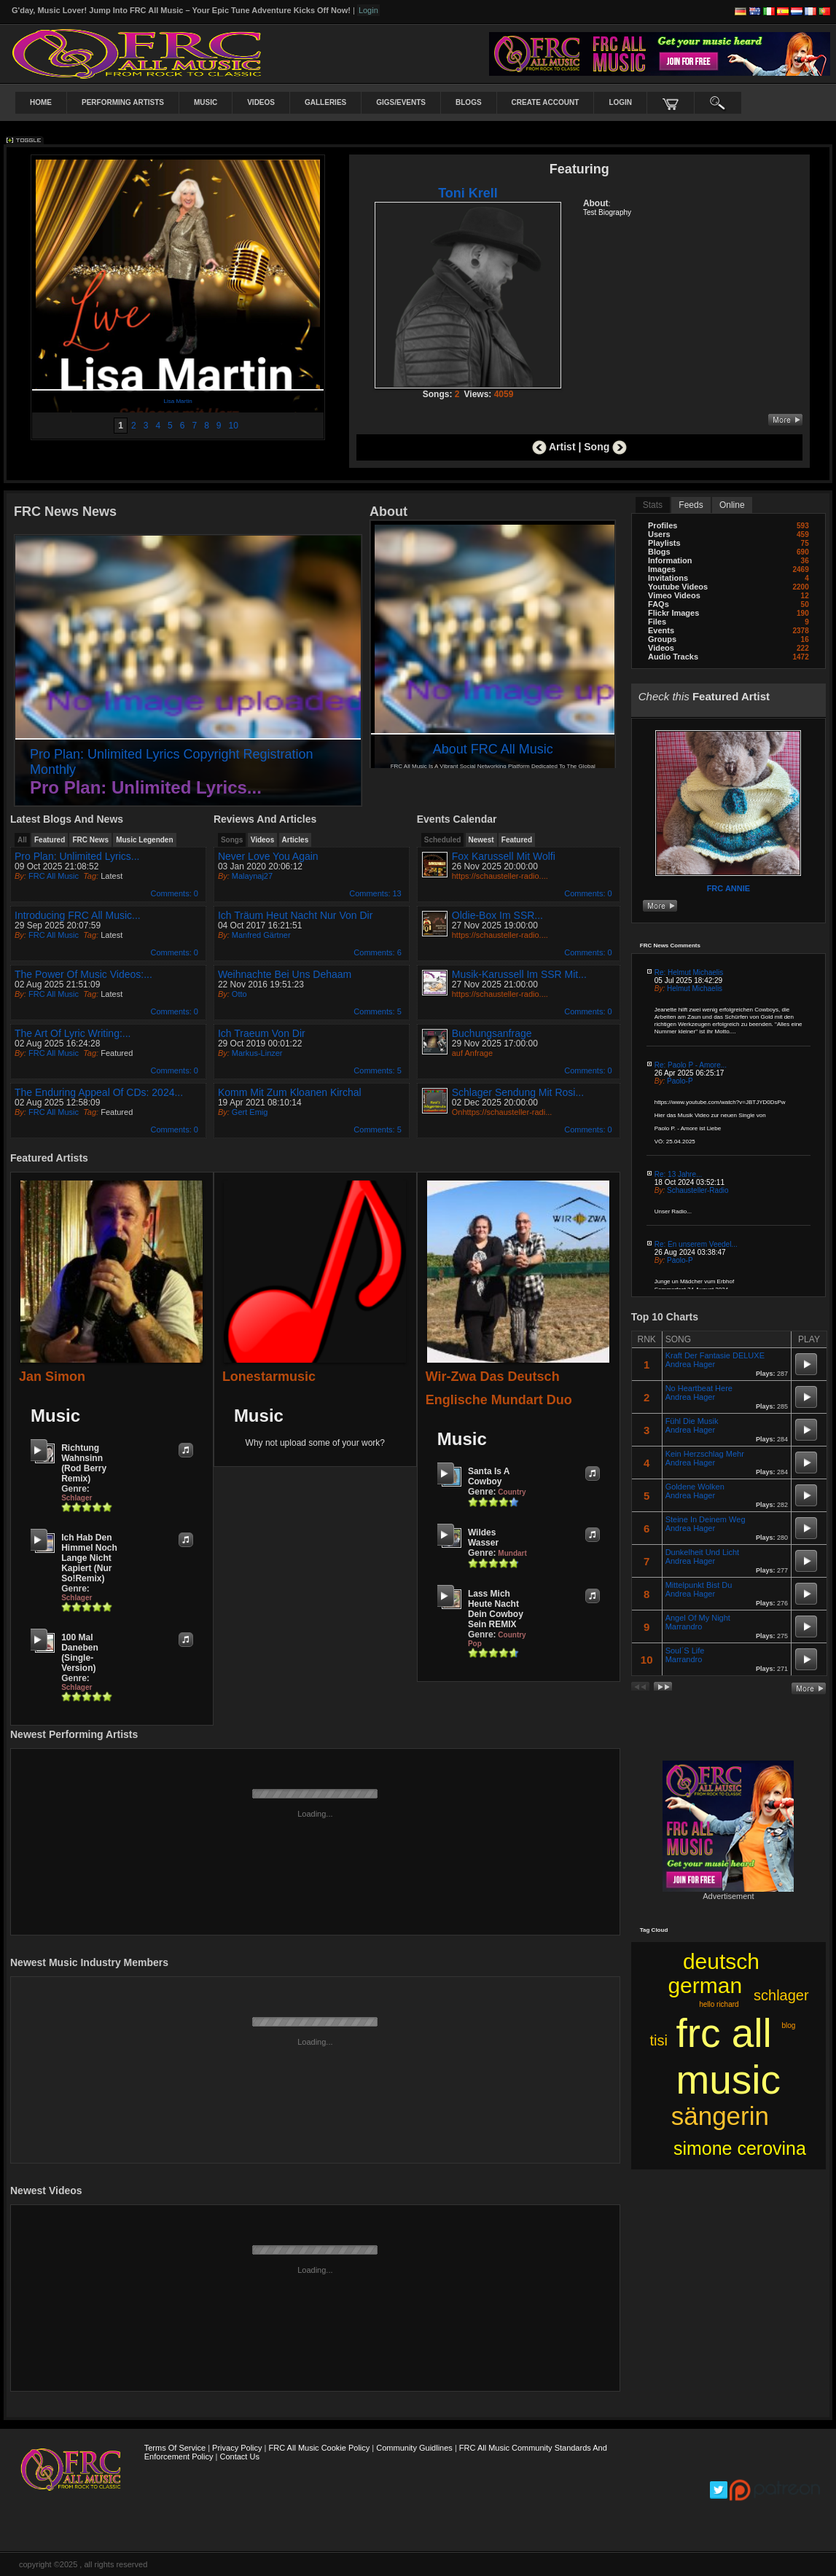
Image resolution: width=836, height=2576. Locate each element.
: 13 (375, 893)
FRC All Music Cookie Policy (319, 2447)
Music (205, 102)
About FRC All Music (493, 749)
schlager (781, 1995)
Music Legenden (144, 840)
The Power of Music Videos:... (83, 974)
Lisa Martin (178, 401)
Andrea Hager (690, 1364)
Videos (261, 102)
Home (41, 102)
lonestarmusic (269, 1376)
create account (545, 102)
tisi (659, 2040)
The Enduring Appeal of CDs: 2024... (99, 1092)
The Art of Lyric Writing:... (72, 1033)
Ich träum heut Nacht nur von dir (295, 915)
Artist (554, 447)
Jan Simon (52, 1376)
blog (788, 2025)
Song (605, 447)
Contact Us (239, 2456)
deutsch (721, 1961)
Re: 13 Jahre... (679, 1174)
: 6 (377, 952)
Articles (295, 840)
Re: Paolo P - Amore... (691, 1065)
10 (233, 425)
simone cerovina (739, 2148)
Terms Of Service (175, 2447)
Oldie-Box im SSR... (497, 915)
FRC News (90, 840)
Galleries (325, 102)
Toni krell (468, 193)
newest (481, 840)
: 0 (174, 893)
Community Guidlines (414, 2447)
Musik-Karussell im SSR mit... (519, 974)
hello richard (718, 2004)
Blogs (469, 102)
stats (653, 505)
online (732, 505)
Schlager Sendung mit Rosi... (518, 1092)
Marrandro (684, 1626)
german (705, 1985)
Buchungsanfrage (492, 1033)
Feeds (691, 505)
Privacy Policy (237, 2447)
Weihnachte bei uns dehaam (284, 974)
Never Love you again (268, 856)
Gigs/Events (401, 102)
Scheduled (442, 840)
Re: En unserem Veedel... (696, 1244)
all (22, 840)
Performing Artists (123, 102)
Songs (232, 840)
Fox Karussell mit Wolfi (503, 856)
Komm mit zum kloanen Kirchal (290, 1092)
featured (49, 840)
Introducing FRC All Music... (78, 915)
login (620, 102)
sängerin (720, 2116)
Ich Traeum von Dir (261, 1033)
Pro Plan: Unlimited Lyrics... (77, 856)
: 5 (377, 1011)
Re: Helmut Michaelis (689, 972)
